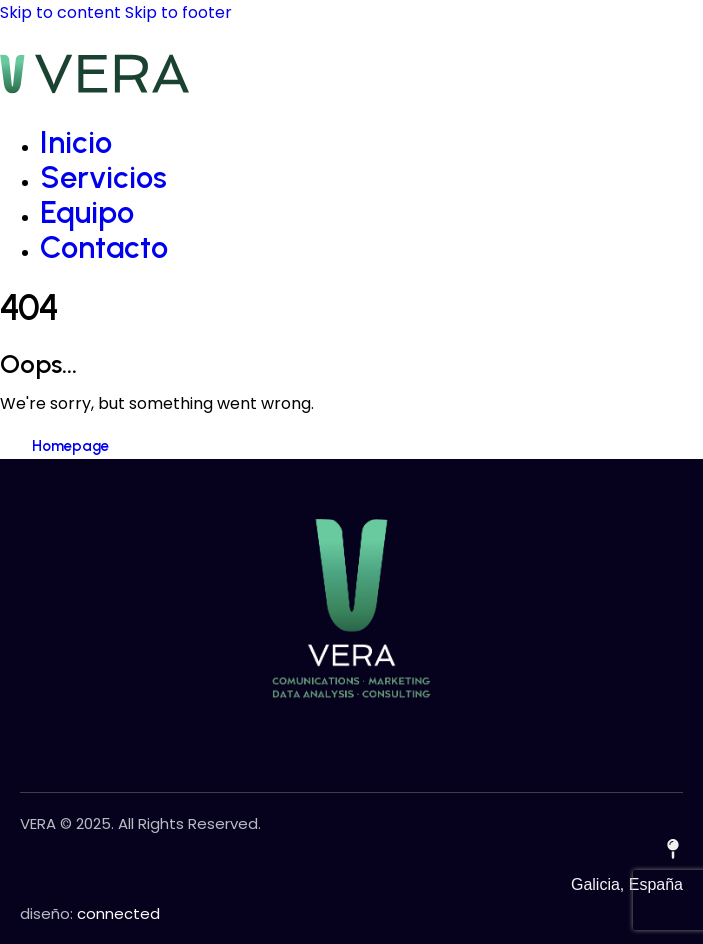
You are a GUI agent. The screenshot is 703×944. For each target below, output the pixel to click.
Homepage (70, 446)
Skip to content (60, 12)
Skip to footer (178, 12)
